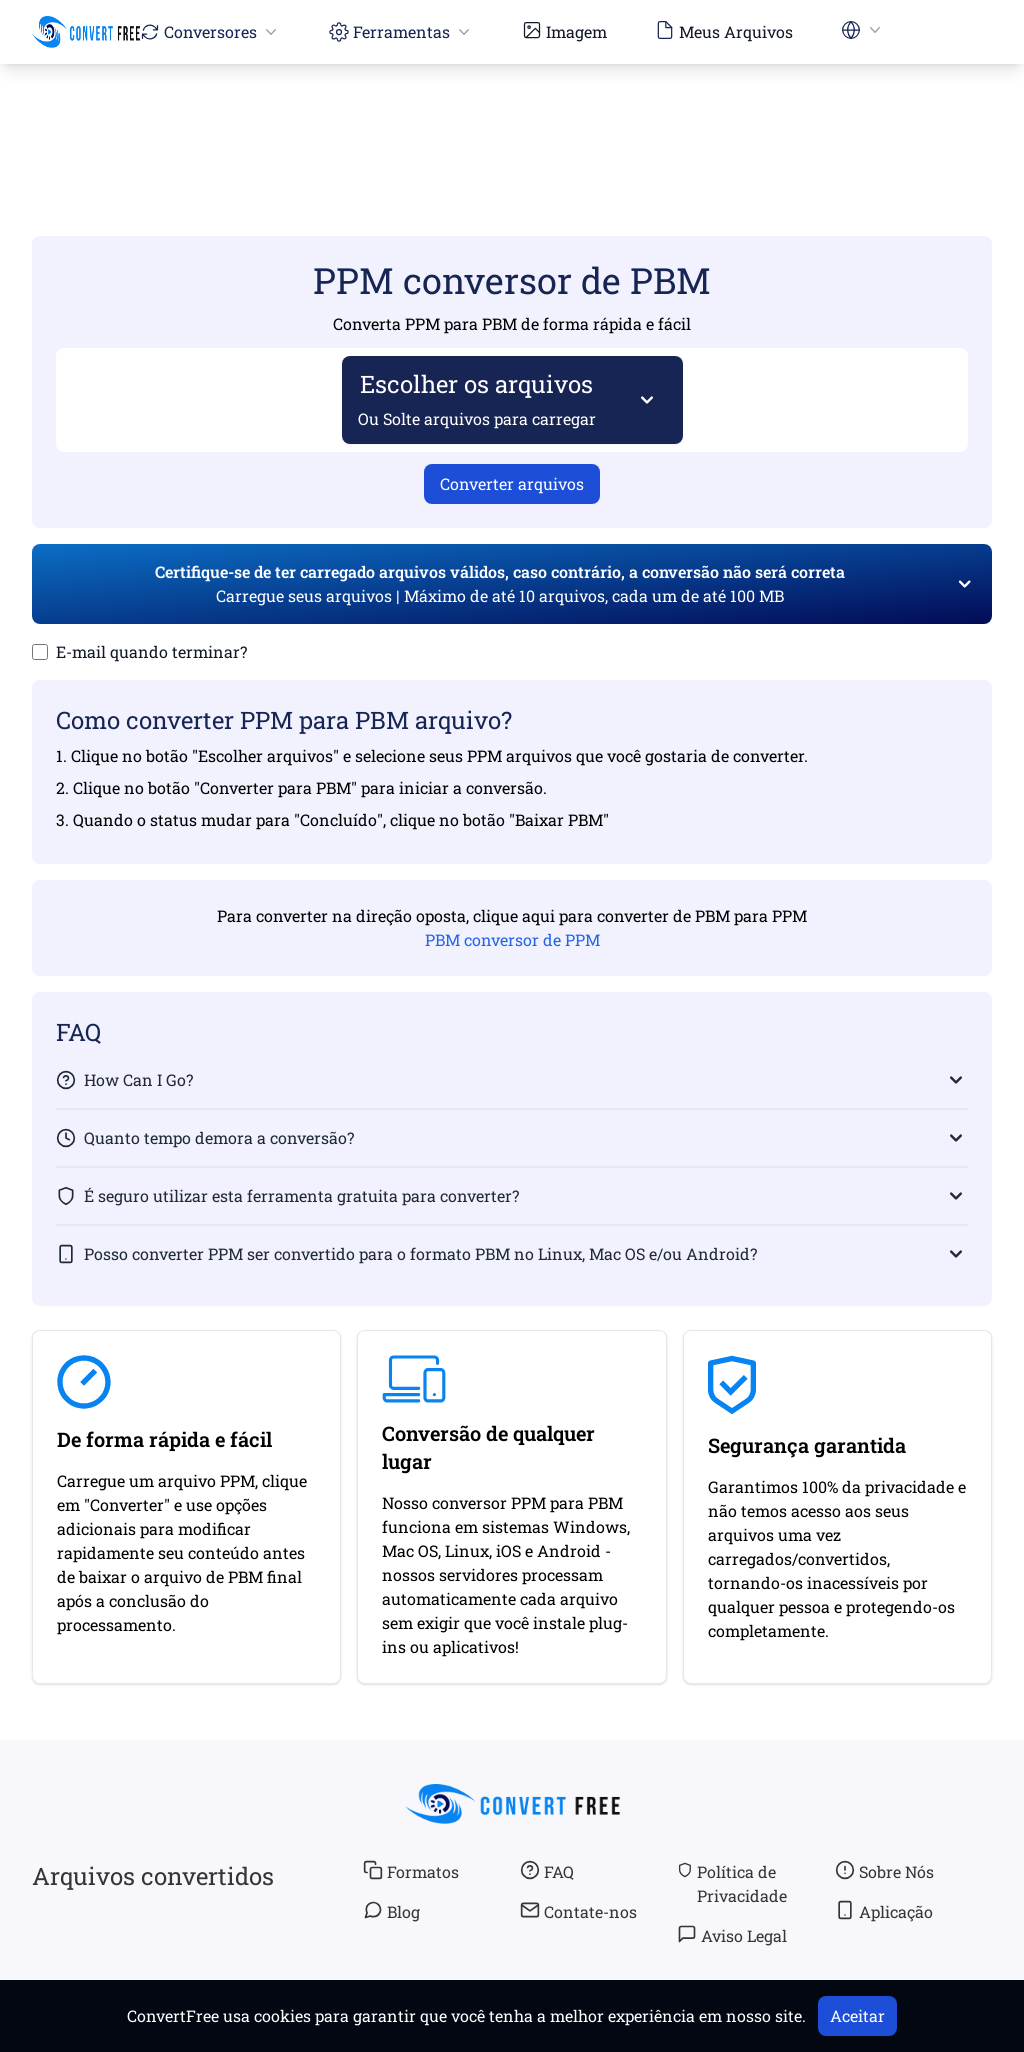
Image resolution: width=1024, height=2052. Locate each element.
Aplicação (884, 1911)
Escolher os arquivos (477, 398)
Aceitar (857, 2015)
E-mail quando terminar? (151, 651)
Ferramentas (401, 31)
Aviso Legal (732, 1935)
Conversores (210, 31)
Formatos (411, 1871)
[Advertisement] (512, 121)
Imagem (564, 31)
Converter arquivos (512, 483)
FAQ (547, 1871)
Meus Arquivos (724, 31)
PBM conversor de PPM (512, 939)
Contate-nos (578, 1911)
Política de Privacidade (732, 1883)
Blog (391, 1911)
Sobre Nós (884, 1871)
